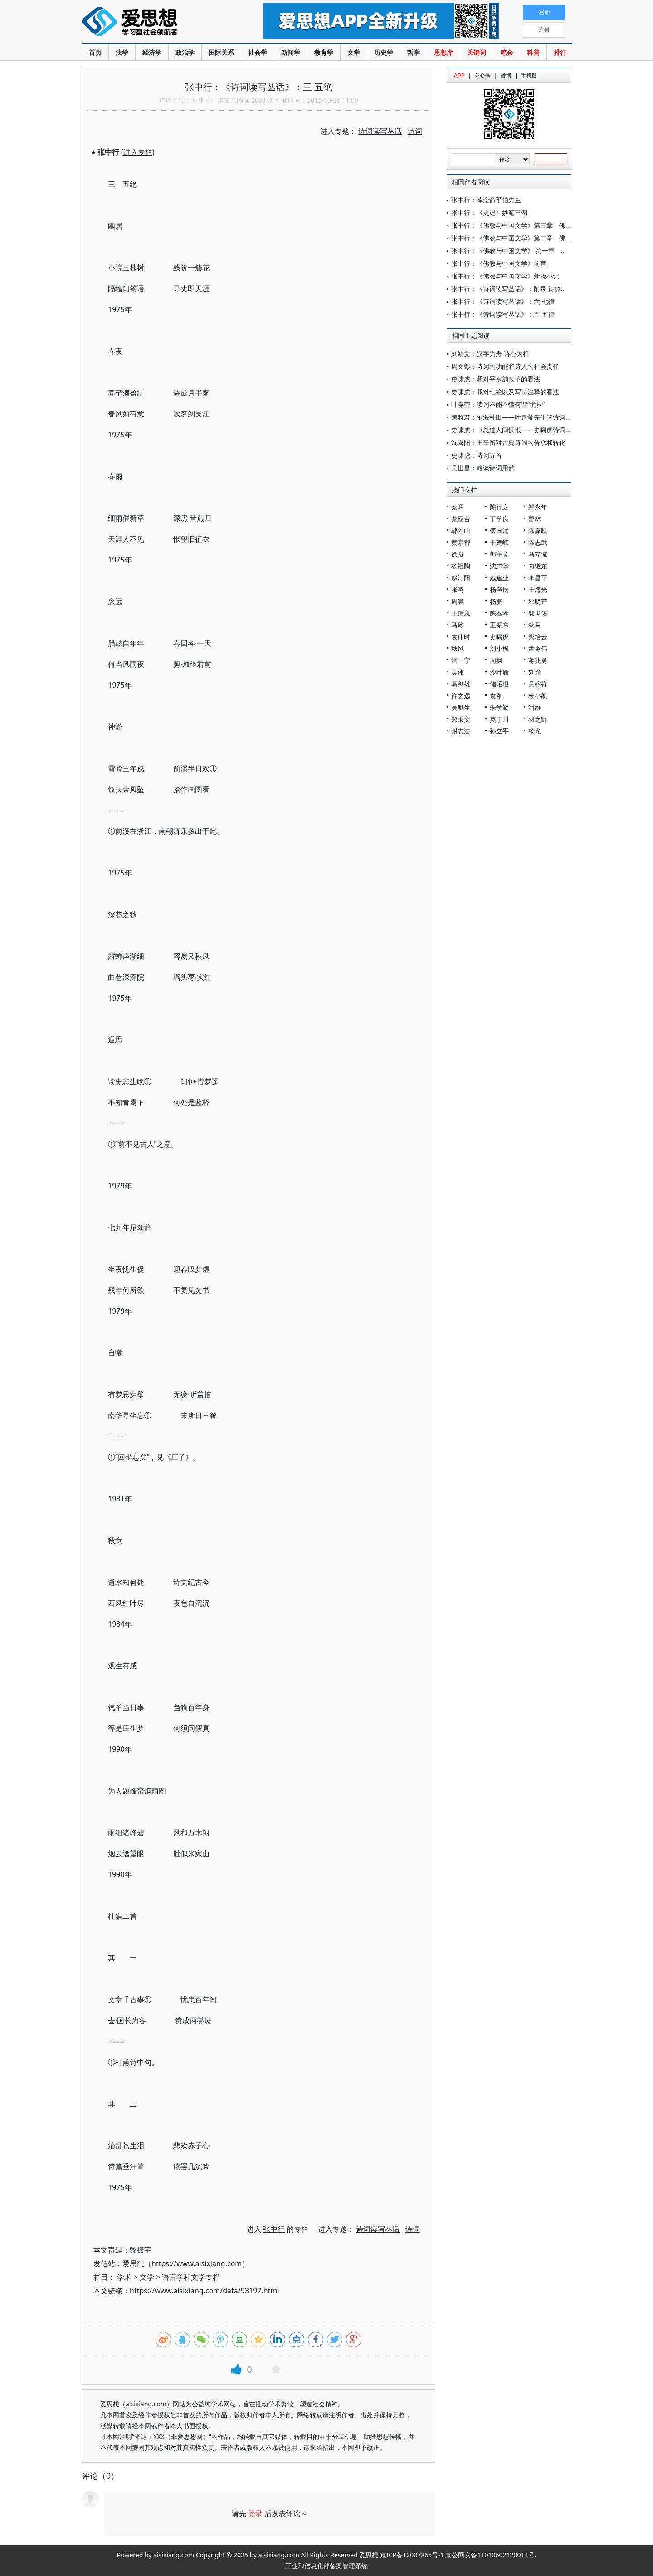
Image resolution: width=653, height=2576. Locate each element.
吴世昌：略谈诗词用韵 (483, 468)
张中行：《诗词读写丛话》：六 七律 (503, 301)
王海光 (537, 589)
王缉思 (460, 613)
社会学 (257, 52)
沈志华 (499, 566)
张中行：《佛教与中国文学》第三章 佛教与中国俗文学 (530, 225)
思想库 (443, 52)
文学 (353, 52)
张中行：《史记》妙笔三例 (489, 212)
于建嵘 (499, 542)
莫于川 (499, 719)
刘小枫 (499, 648)
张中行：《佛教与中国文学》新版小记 (505, 276)
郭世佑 (537, 613)
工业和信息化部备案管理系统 (326, 2565)
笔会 (506, 52)
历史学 (383, 52)
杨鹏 (496, 601)
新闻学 (290, 52)
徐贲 (457, 554)
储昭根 (499, 683)
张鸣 (457, 589)
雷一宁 (460, 660)
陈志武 (537, 542)
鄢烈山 (460, 530)
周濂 (457, 601)
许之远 (460, 695)
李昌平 (537, 577)
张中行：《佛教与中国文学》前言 (498, 263)
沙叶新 (499, 672)
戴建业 (499, 577)
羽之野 (537, 719)
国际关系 (221, 52)
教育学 (323, 52)
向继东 (537, 566)
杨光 (534, 731)
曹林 (534, 518)
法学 (122, 52)
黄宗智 (460, 542)
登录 (255, 2513)
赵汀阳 (460, 577)
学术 (124, 2277)
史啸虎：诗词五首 (476, 455)
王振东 (499, 625)
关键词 (476, 52)
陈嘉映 (537, 530)
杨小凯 (537, 695)
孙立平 (499, 731)
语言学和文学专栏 (191, 2277)
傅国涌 (499, 530)
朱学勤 (499, 707)
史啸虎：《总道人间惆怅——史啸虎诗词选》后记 (521, 429)
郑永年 (537, 507)
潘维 (534, 707)
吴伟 (457, 672)
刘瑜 (534, 672)
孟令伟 (537, 648)
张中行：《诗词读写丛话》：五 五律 (503, 314)
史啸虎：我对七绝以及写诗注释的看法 (505, 391)
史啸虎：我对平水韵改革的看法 (495, 379)
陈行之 (499, 507)
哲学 (413, 52)
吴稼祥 (537, 683)
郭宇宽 (499, 554)
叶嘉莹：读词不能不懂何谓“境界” (498, 404)
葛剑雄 (460, 683)
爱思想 (154, 23)
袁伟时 (460, 636)
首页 (95, 52)
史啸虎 (499, 636)
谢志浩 (460, 731)
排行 (560, 52)
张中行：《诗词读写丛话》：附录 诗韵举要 (512, 288)
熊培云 (537, 636)
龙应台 (460, 518)
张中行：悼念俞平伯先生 (486, 200)
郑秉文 (460, 719)
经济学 (151, 52)
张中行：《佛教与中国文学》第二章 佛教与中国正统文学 (533, 238)
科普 (533, 52)
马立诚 (537, 554)
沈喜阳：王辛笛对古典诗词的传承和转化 (508, 442)
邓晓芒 (537, 601)
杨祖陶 (460, 566)
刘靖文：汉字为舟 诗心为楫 (490, 353)
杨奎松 (499, 589)
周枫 (496, 660)
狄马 (534, 625)
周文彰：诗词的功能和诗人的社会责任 (505, 366)
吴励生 (460, 707)
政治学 (185, 52)
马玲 (457, 625)
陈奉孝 (499, 613)
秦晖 (457, 507)
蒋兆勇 (537, 660)
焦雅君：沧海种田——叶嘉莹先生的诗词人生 (514, 417)
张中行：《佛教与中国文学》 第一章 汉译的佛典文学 (528, 250)
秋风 (457, 648)
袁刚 (496, 695)
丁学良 (499, 518)
